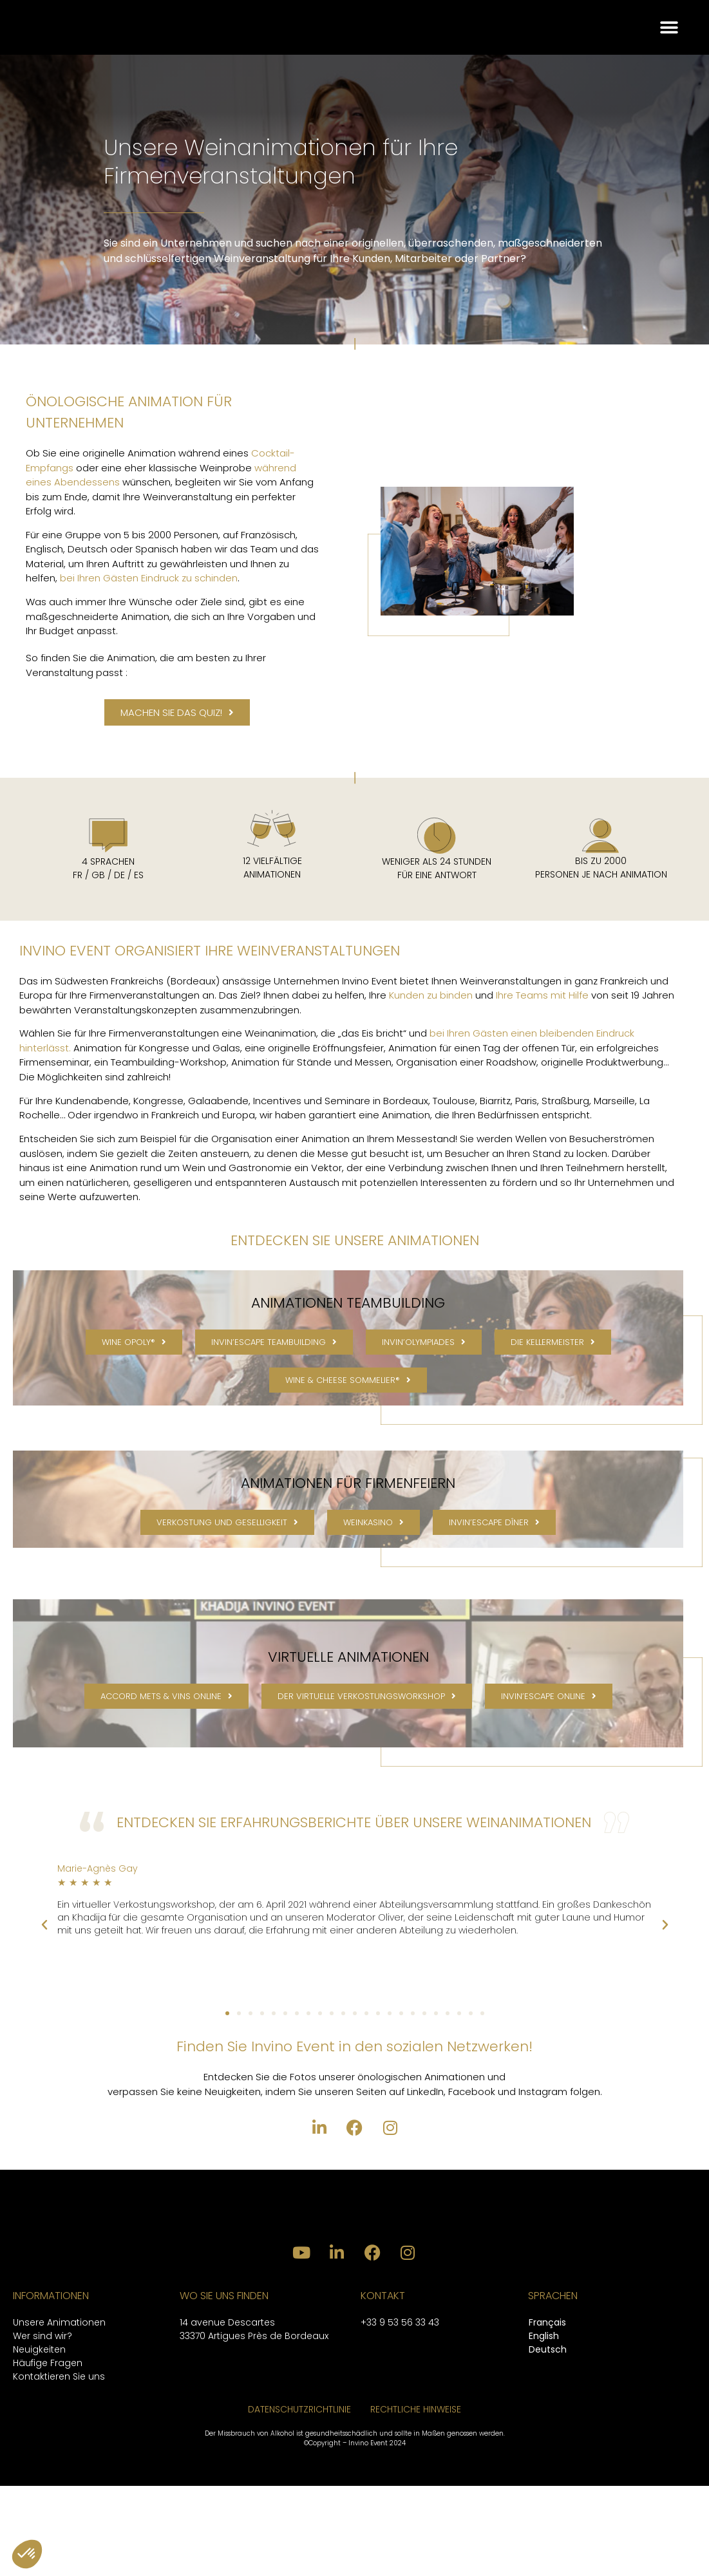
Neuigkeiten (39, 2439)
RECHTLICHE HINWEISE (415, 2498)
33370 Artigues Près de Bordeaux (254, 2426)
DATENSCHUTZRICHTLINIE (299, 2498)
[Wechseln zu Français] (547, 2413)
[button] (668, 40)
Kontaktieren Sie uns (59, 2466)
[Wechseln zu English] (547, 2427)
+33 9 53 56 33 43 (400, 2412)
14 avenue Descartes (227, 2412)
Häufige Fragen (47, 2453)
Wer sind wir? (42, 2426)
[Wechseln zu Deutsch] (547, 2440)
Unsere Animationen (59, 2412)
